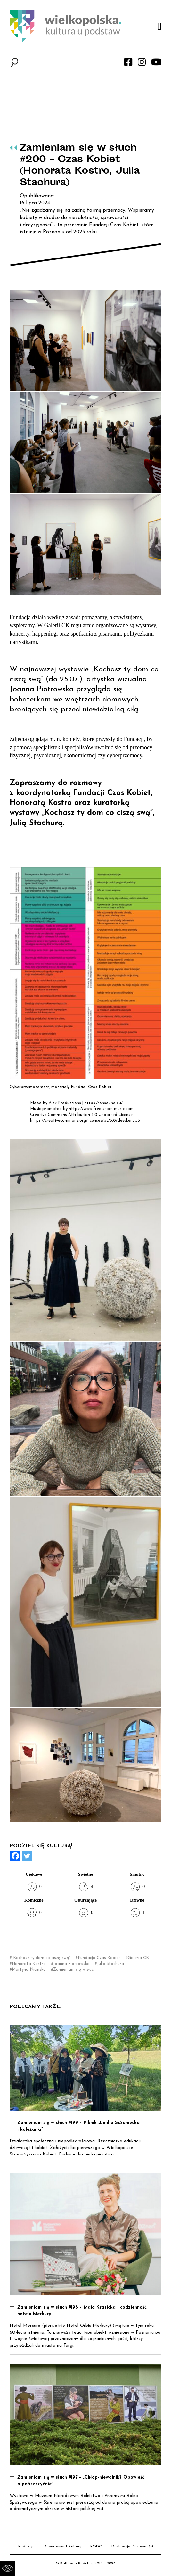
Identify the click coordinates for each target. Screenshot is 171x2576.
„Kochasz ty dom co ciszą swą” (41, 1958)
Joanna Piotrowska (71, 1964)
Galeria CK (138, 1958)
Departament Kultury (62, 2546)
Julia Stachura (110, 1964)
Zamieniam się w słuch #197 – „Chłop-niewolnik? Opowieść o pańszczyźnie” (80, 2481)
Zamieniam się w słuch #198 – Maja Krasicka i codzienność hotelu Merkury (82, 2311)
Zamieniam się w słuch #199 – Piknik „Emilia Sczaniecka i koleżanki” (78, 2126)
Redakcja (26, 2546)
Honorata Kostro (29, 1964)
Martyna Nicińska (29, 1969)
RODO (96, 2546)
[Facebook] (15, 1856)
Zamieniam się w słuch (74, 1969)
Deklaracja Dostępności (132, 2546)
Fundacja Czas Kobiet (99, 1958)
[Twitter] (27, 1856)
